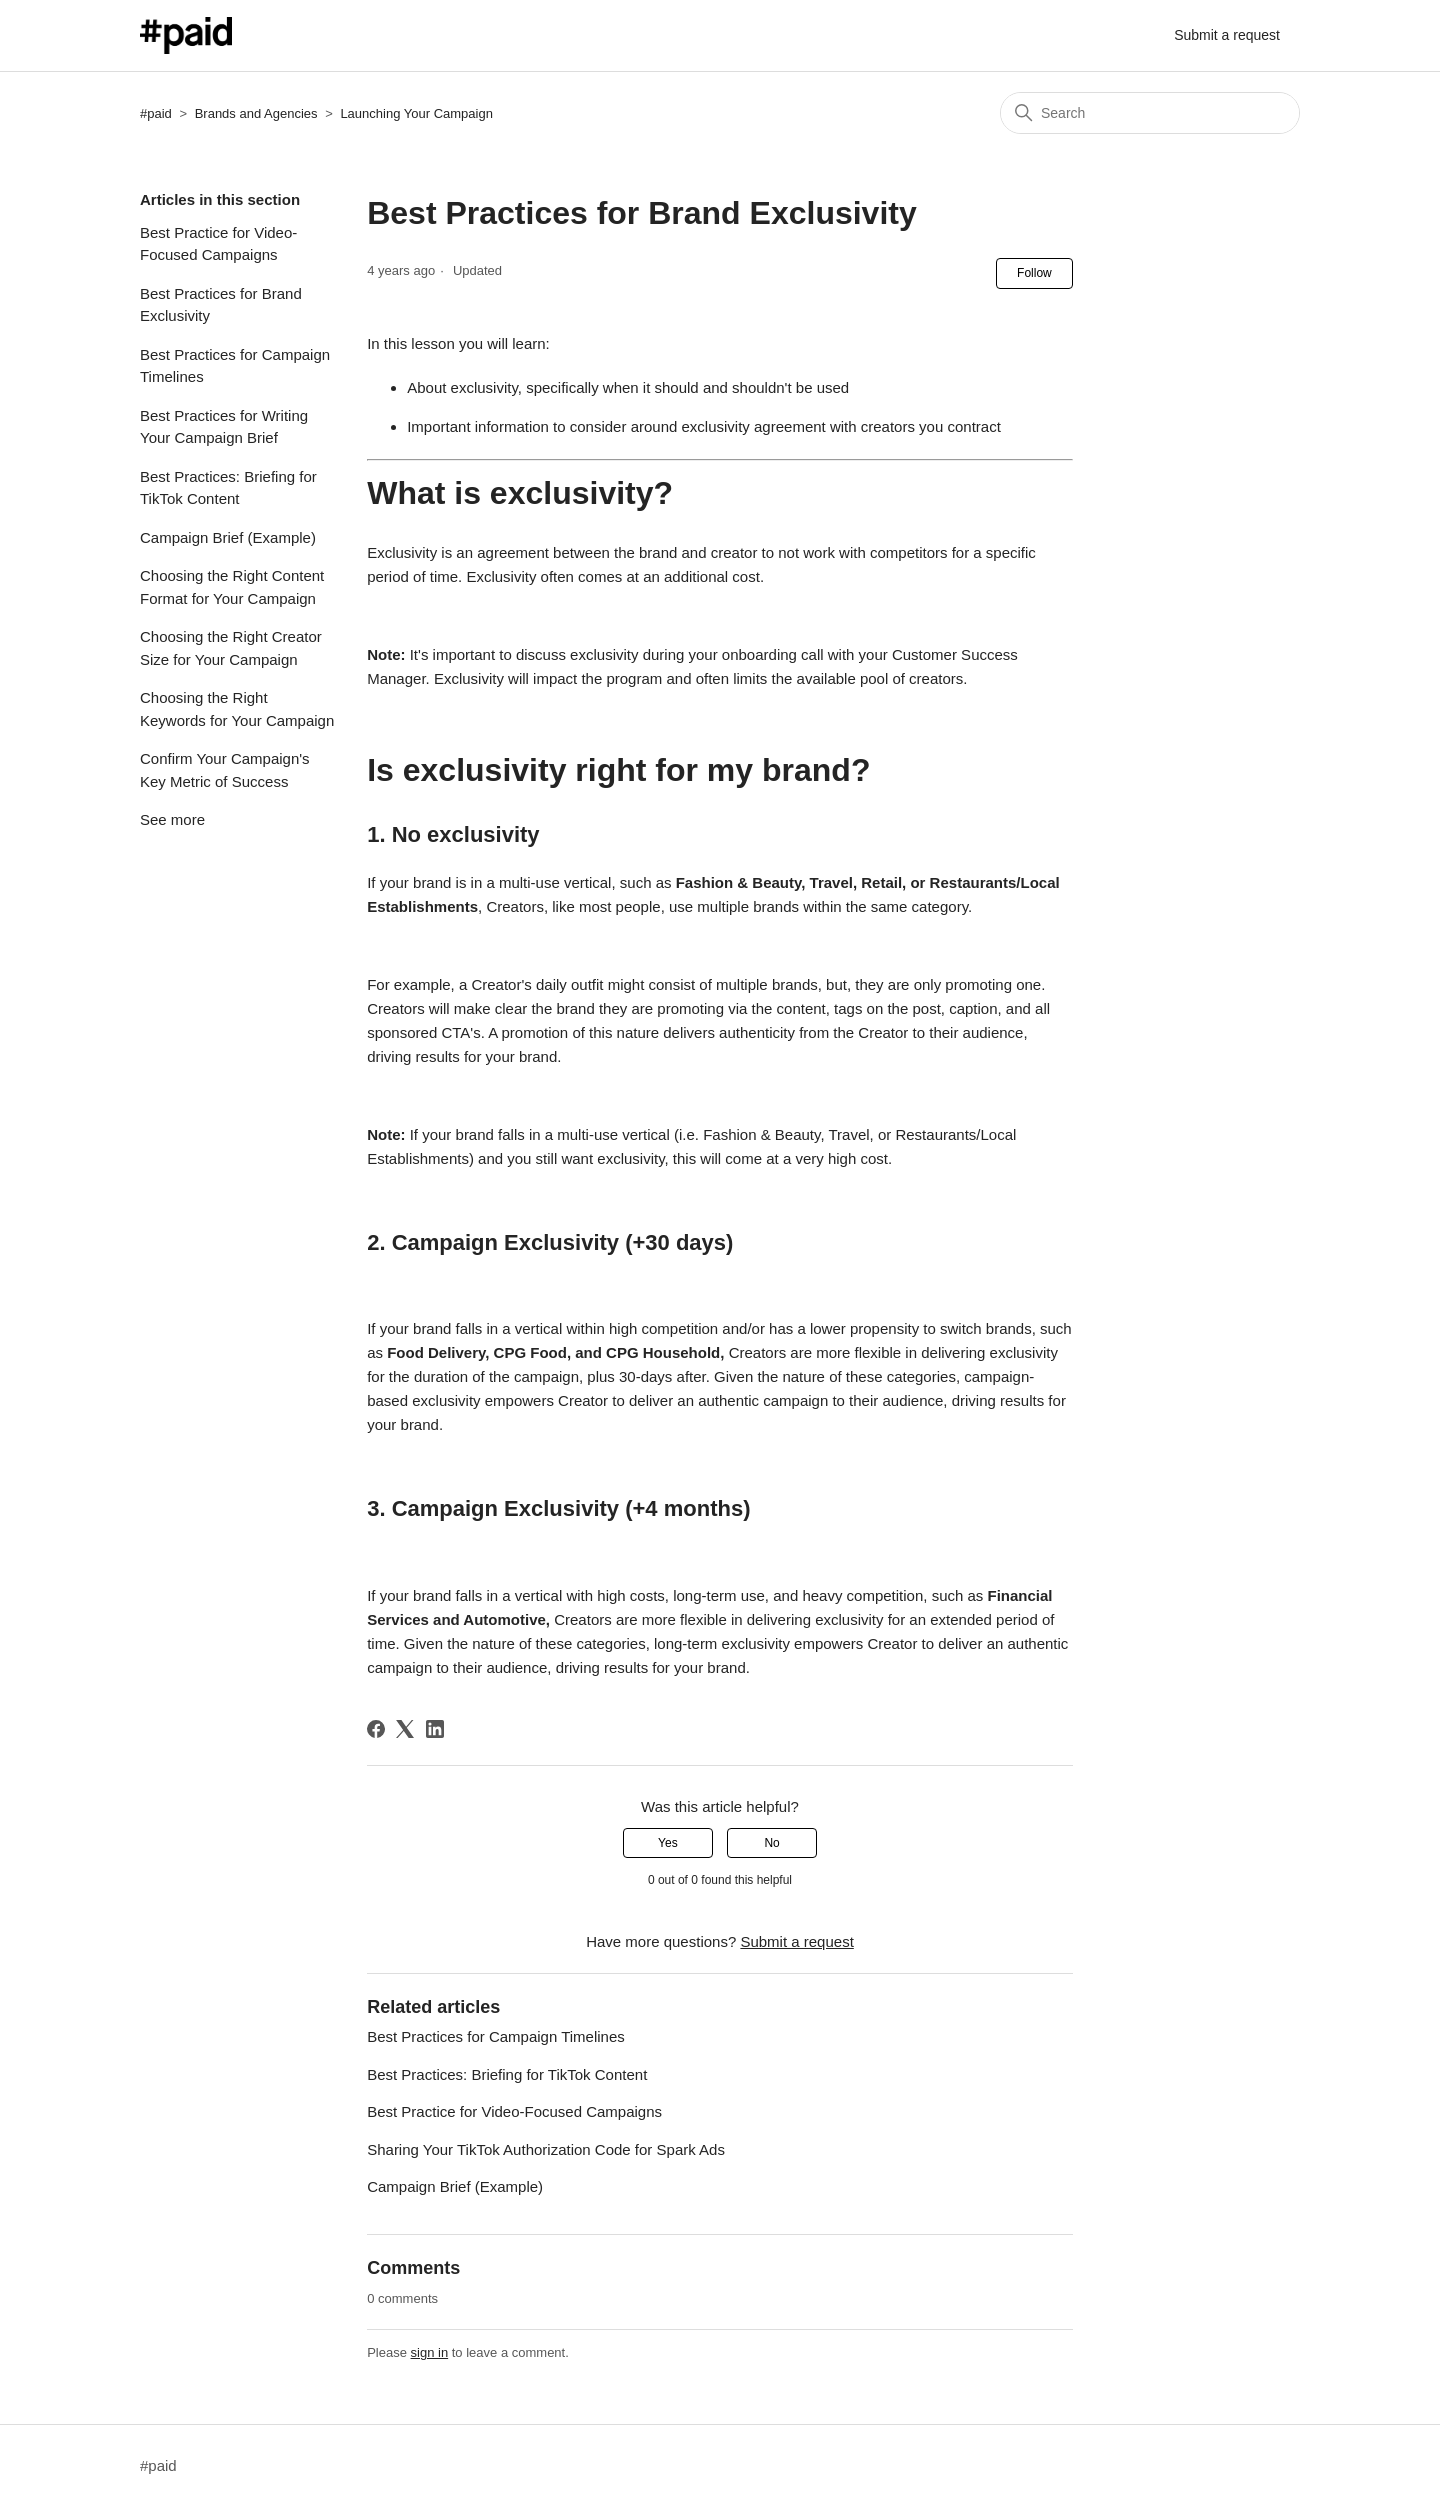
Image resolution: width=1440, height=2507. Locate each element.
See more (172, 819)
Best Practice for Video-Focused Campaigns (218, 244)
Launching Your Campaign (416, 113)
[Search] (1150, 113)
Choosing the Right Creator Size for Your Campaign (231, 648)
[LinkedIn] (435, 1729)
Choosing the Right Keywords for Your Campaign (237, 709)
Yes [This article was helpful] (668, 1843)
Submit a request (1227, 35)
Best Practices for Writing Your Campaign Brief (224, 427)
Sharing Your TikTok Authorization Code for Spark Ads (546, 2149)
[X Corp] (405, 1729)
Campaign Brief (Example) (228, 537)
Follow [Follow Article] (1034, 273)
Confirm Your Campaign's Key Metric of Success (225, 770)
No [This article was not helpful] (771, 1843)
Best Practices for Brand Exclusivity (221, 305)
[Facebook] (376, 1729)
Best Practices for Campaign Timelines (235, 366)
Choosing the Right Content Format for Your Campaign (232, 587)
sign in (430, 2352)
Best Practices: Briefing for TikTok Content (228, 488)
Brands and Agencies (256, 113)
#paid (156, 113)
